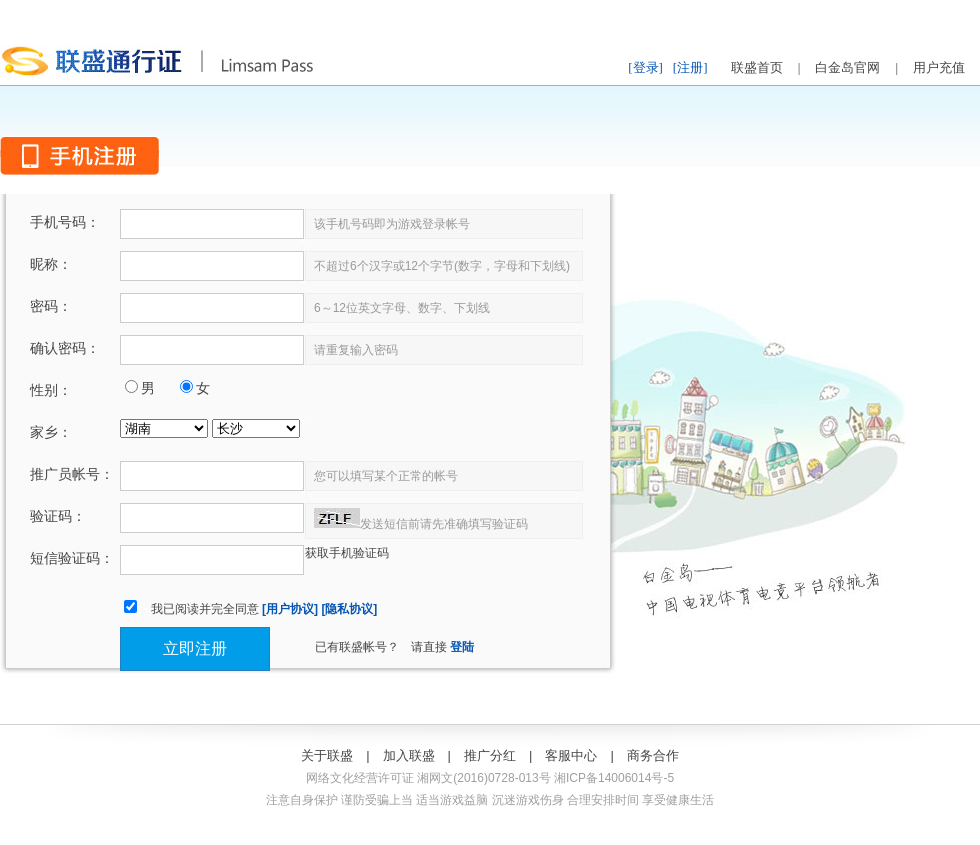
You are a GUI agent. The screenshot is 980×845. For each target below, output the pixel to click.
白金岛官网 (847, 67)
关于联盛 (327, 755)
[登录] (645, 67)
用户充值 (939, 67)
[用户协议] (290, 609)
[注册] (690, 67)
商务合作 (653, 755)
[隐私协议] (349, 609)
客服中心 (571, 755)
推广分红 (490, 755)
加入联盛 (409, 755)
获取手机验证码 (347, 553)
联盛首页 (757, 67)
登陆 (462, 647)
